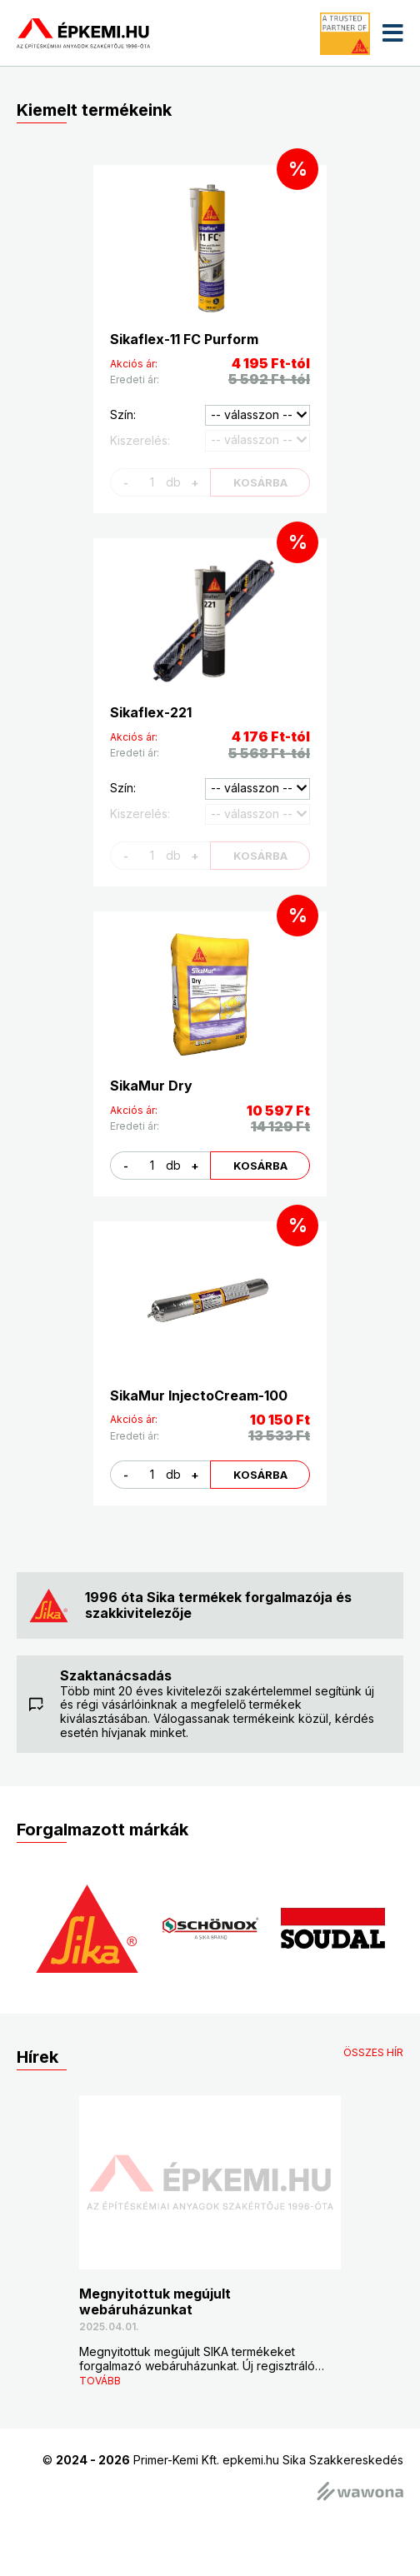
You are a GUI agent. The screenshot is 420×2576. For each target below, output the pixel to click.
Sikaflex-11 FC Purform (184, 339)
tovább (100, 2380)
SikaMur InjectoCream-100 (199, 1395)
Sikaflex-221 (151, 712)
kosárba (260, 1165)
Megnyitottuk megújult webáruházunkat (155, 2301)
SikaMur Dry (151, 1085)
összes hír (373, 2053)
